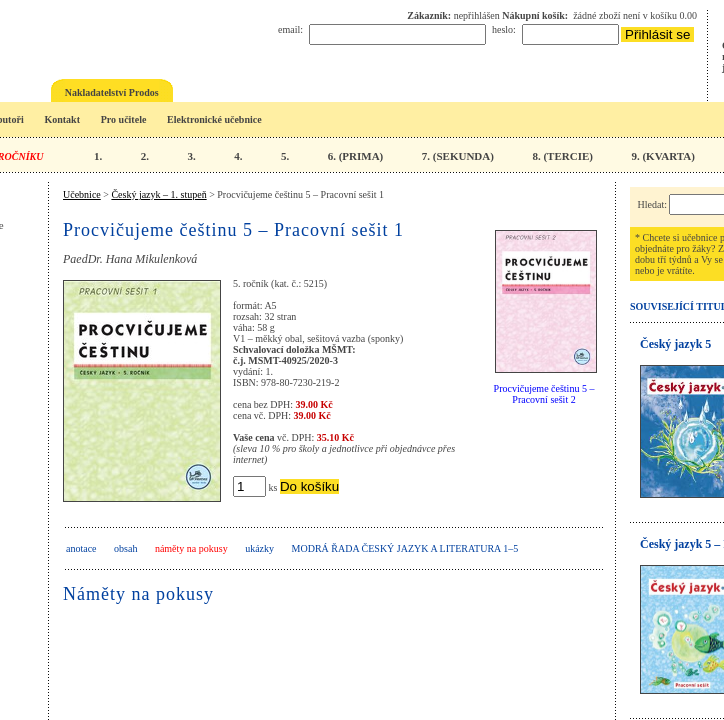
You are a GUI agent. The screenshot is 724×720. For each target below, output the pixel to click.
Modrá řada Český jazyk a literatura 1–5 (405, 548)
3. (191, 156)
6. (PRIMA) (356, 156)
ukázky (259, 548)
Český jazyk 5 (675, 344)
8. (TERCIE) (562, 156)
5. (285, 156)
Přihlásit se (657, 34)
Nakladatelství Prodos (112, 92)
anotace (81, 548)
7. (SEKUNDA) (458, 156)
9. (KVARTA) (662, 156)
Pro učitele (124, 119)
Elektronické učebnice (214, 119)
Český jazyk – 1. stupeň (158, 194)
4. (238, 156)
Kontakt (62, 119)
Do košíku (309, 486)
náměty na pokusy (191, 548)
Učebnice (82, 194)
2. (145, 156)
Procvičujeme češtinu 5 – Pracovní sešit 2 (544, 394)
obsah (125, 548)
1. (98, 156)
